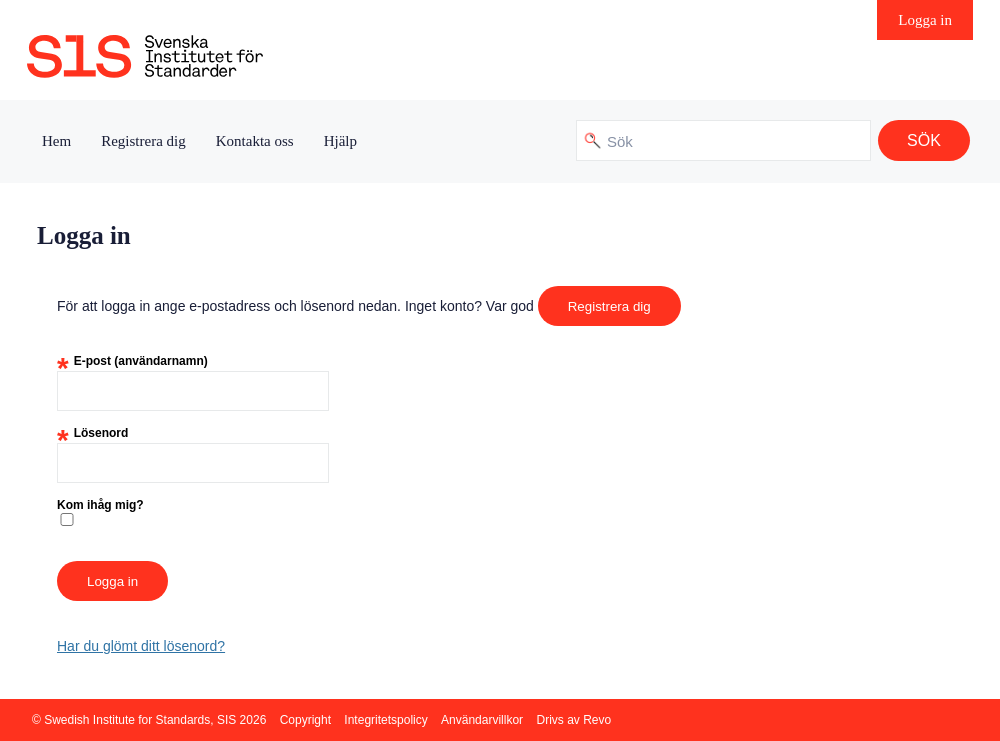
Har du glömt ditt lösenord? (141, 646)
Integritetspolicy (385, 720)
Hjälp (340, 141)
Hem (56, 141)
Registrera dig (143, 141)
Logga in (925, 20)
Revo (597, 720)
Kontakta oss (255, 141)
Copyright (305, 720)
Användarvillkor (482, 720)
